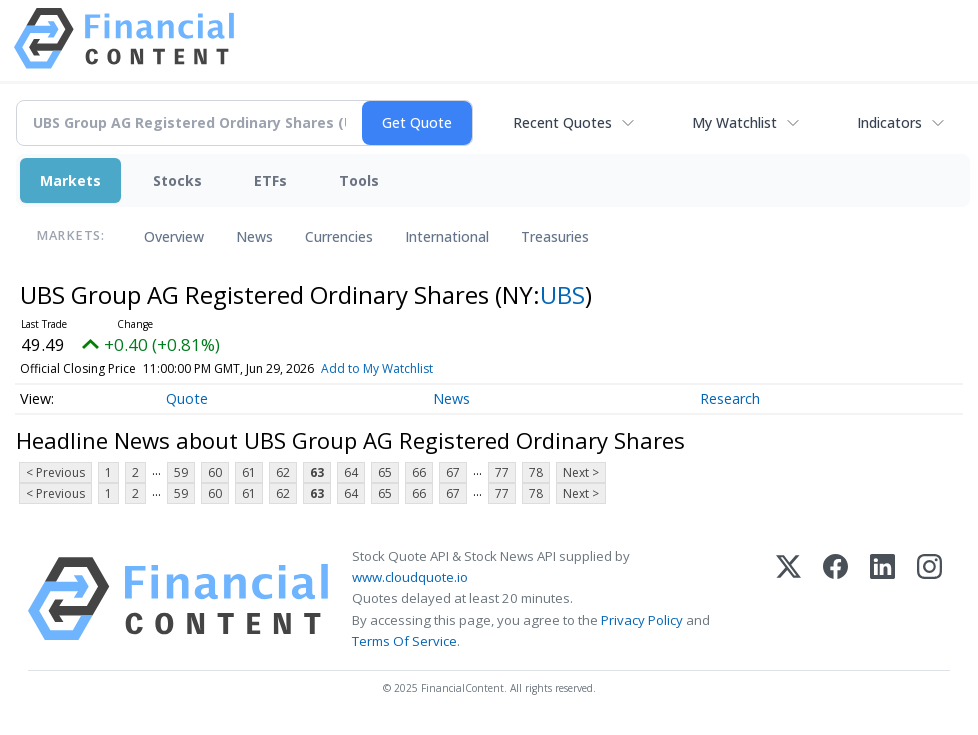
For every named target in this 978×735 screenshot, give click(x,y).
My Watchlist (734, 122)
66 (419, 472)
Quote (187, 398)
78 (536, 472)
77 (502, 472)
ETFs (270, 180)
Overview (174, 236)
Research (730, 398)
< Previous (55, 472)
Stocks (177, 180)
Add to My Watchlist (406, 368)
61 (249, 472)
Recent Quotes (562, 122)
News (254, 236)
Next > (581, 472)
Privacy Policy (642, 620)
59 (181, 472)
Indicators (889, 122)
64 (351, 472)
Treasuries (555, 236)
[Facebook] (835, 599)
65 (385, 472)
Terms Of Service (404, 641)
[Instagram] (929, 599)
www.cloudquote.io (410, 577)
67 (453, 472)
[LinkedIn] (882, 599)
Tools (359, 180)
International (447, 236)
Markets (70, 180)
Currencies (339, 236)
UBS (562, 294)
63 (317, 472)
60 (215, 472)
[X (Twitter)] (788, 599)
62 (283, 472)
